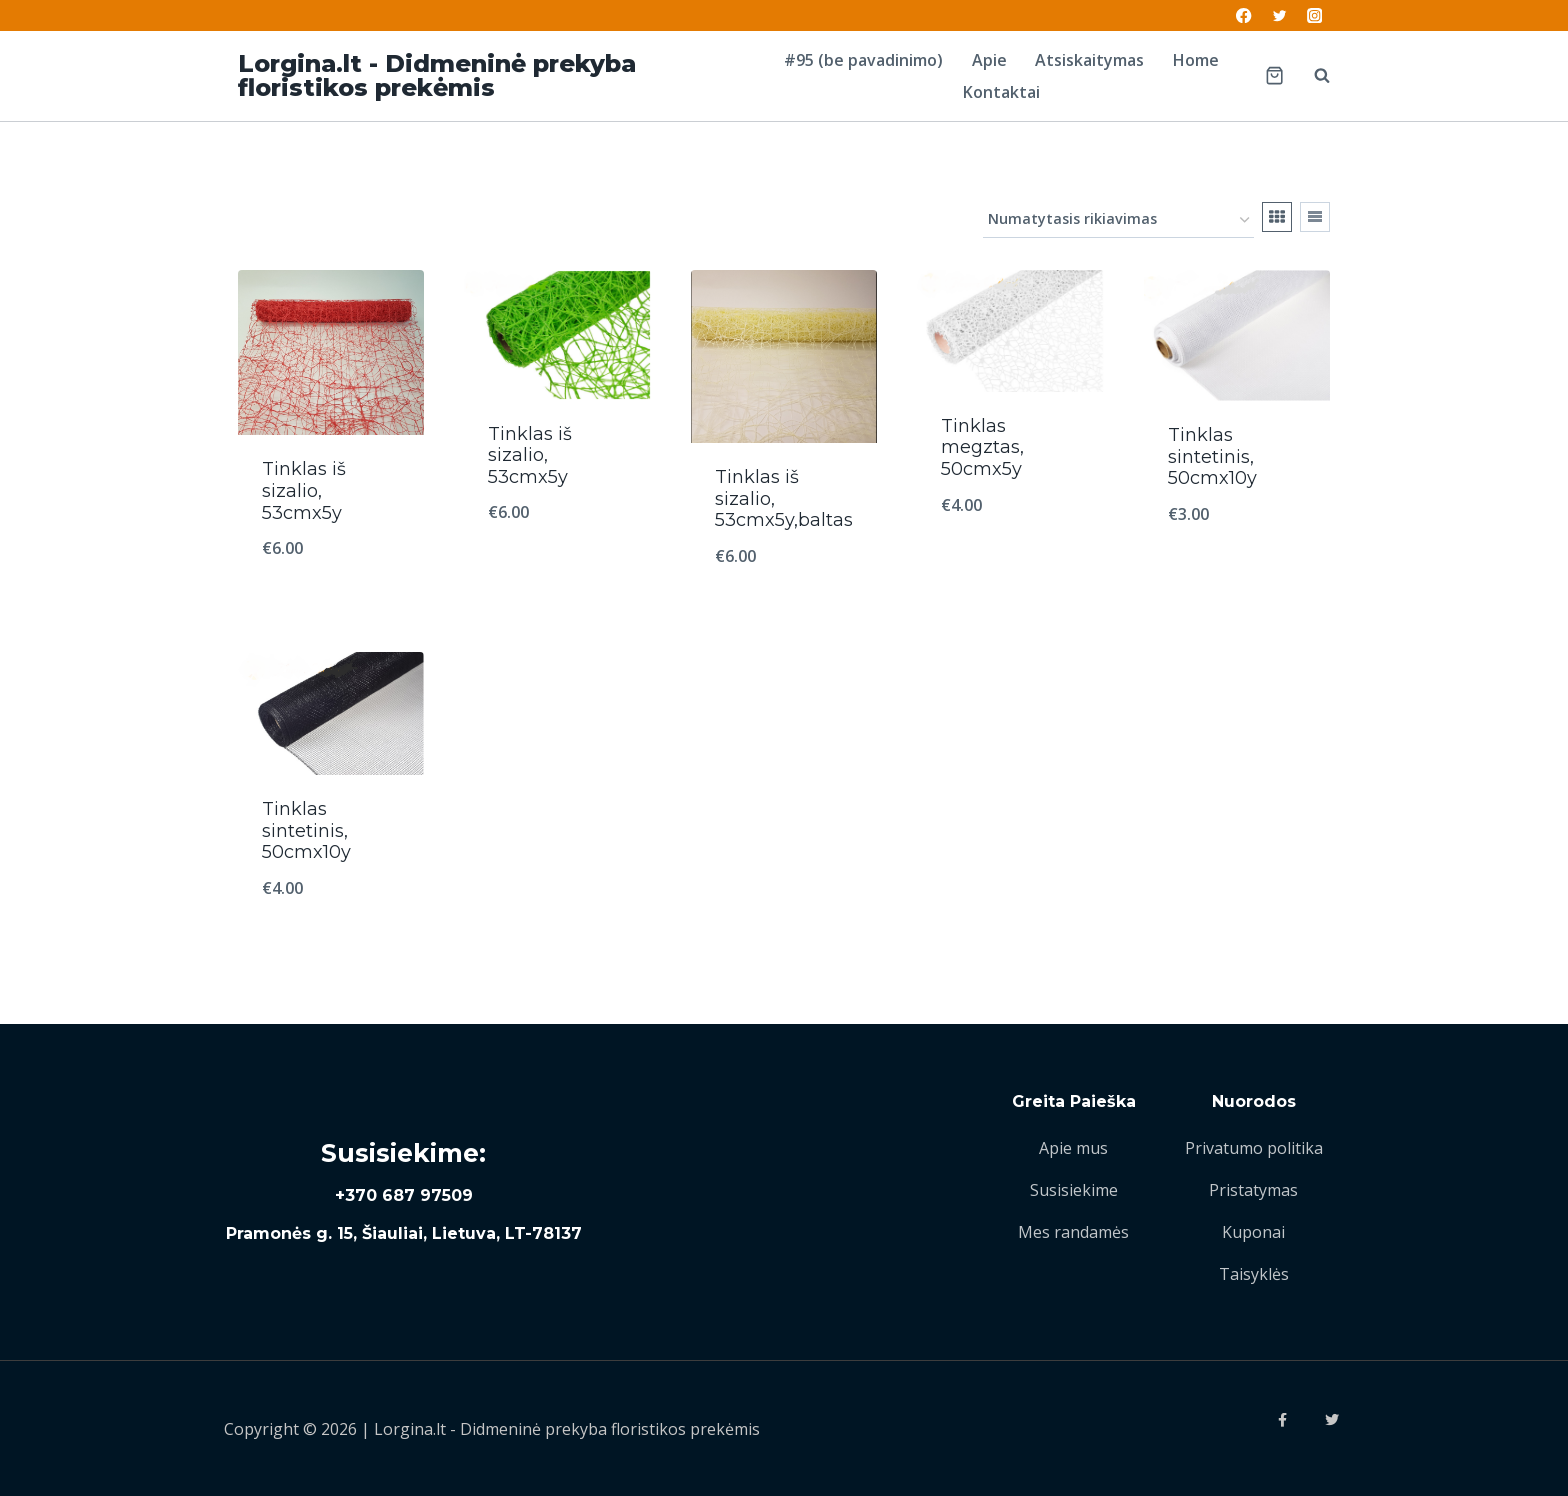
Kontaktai (1001, 92)
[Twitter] (1279, 15)
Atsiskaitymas (1089, 60)
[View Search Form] (1312, 76)
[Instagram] (1314, 15)
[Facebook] (1244, 15)
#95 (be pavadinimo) (863, 60)
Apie (989, 60)
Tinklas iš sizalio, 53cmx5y (304, 490)
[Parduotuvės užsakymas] (1118, 220)
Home (1196, 60)
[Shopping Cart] (1274, 75)
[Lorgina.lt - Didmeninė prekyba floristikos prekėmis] (493, 76)
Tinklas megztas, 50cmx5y (982, 447)
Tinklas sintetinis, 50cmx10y (1212, 456)
